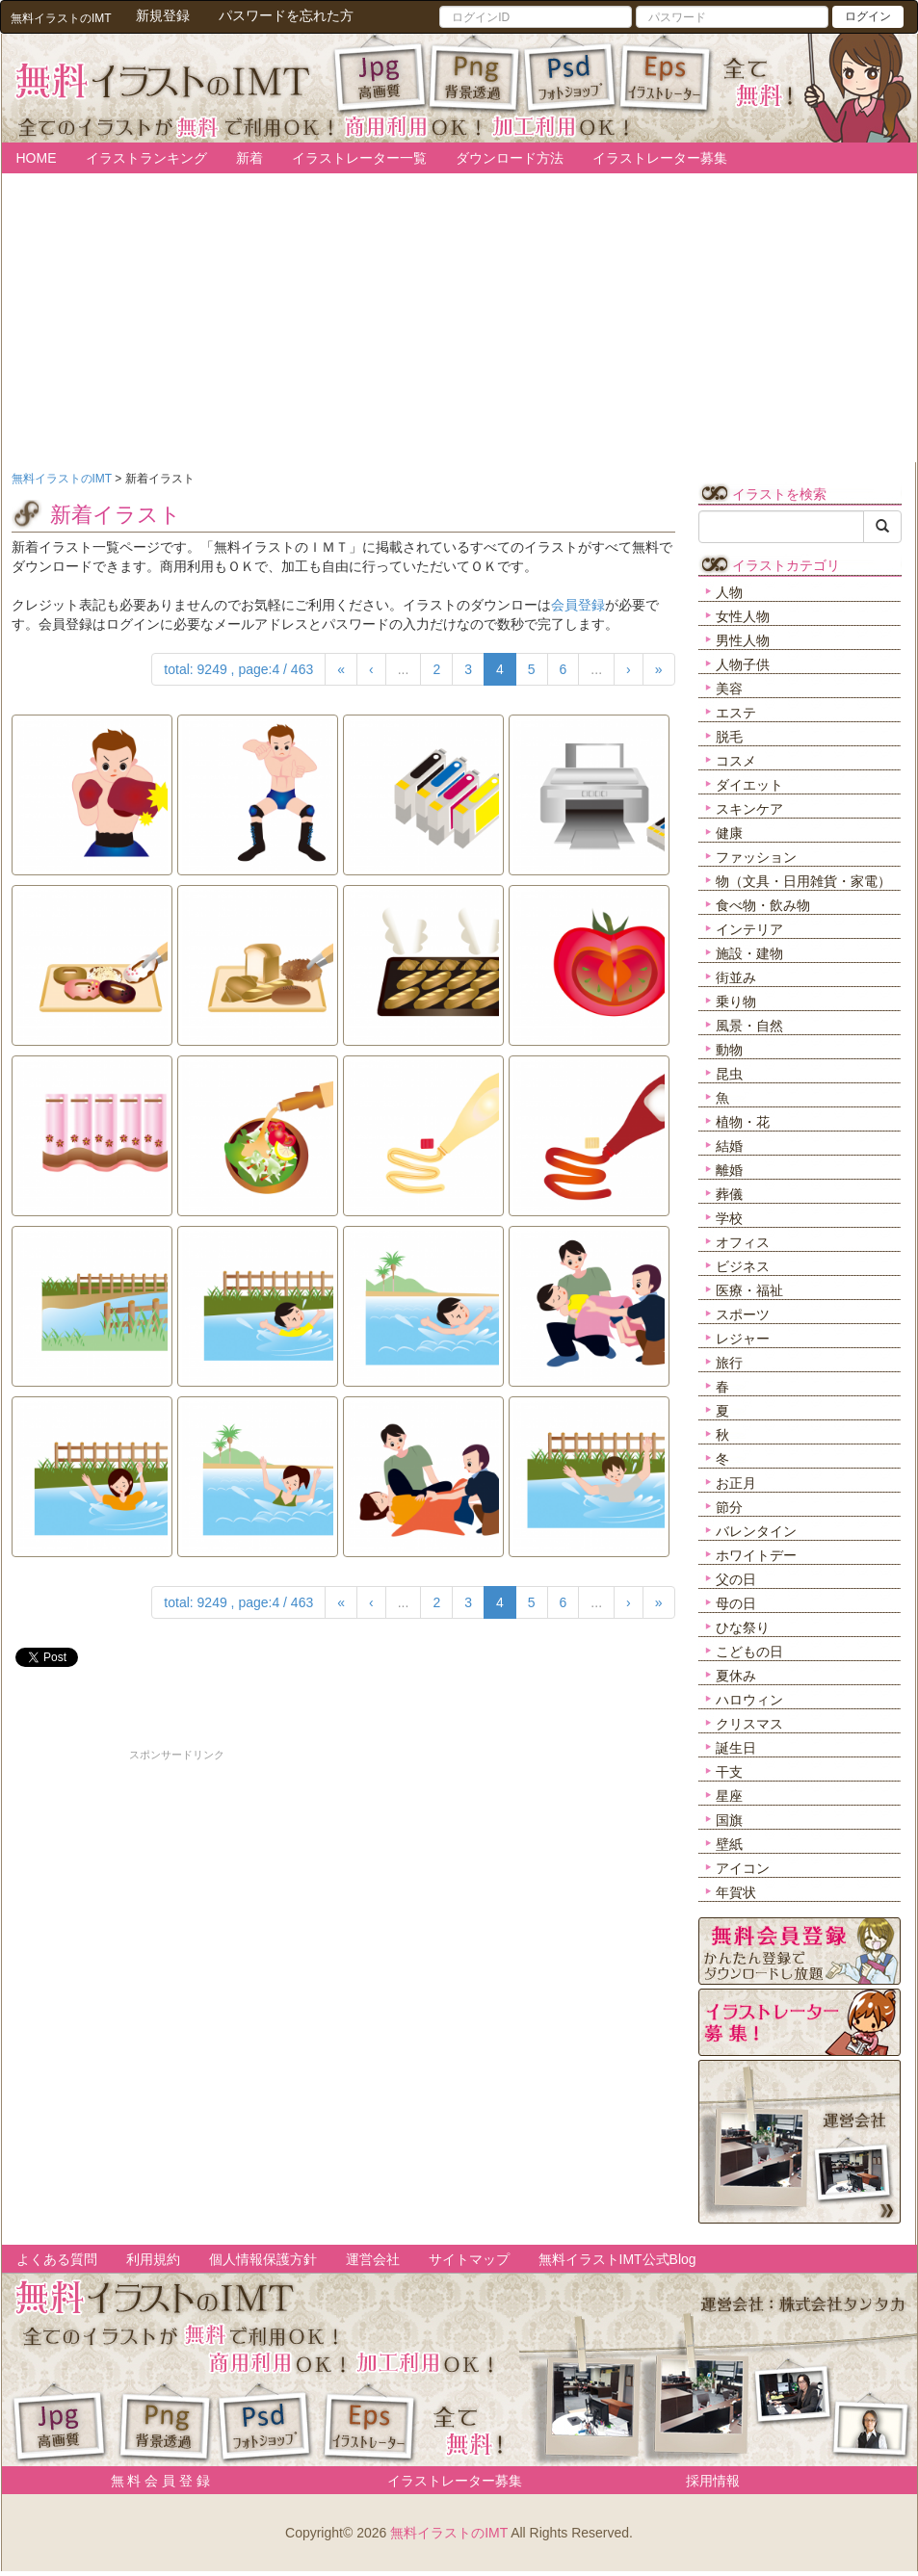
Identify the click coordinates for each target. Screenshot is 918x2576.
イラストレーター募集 (659, 158)
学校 (729, 1218)
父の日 (736, 1579)
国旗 (729, 1820)
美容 (729, 688)
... (403, 669)
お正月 (736, 1483)
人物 (729, 592)
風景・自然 (749, 1025)
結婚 (729, 1146)
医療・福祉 (749, 1290)
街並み (736, 977)
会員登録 (578, 604)
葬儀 (729, 1194)
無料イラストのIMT (449, 2532)
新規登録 (163, 15)
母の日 (736, 1603)
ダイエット (749, 785)
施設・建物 (749, 953)
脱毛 (729, 736)
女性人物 (743, 616)
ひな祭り (743, 1627)
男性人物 (743, 640)
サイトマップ (469, 2259)
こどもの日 (749, 1651)
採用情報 (712, 2480)
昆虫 (729, 1073)
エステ (736, 712)
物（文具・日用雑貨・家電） (803, 881)
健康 (729, 833)
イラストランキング (146, 158)
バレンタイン (756, 1531)
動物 (729, 1049)
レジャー (743, 1338)
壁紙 (729, 1844)
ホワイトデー (756, 1555)
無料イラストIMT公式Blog (617, 2259)
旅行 (729, 1362)
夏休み (736, 1675)
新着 (249, 158)
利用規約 (153, 2259)
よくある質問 (56, 2259)
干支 (729, 1772)
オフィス (743, 1242)
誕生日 (736, 1748)
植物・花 (743, 1122)
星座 (729, 1796)
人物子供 (743, 664)
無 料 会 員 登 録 (153, 2480)
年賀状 (736, 1892)
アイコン (743, 1868)
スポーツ (743, 1314)
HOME (36, 158)
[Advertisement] (177, 1898)
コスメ (736, 760)
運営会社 (373, 2259)
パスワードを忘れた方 (286, 15)
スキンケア (749, 809)
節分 (729, 1507)
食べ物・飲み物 (763, 905)
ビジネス (743, 1266)
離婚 (729, 1170)
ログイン (868, 16)
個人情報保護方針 (263, 2259)
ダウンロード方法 (510, 158)
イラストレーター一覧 (359, 158)
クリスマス (749, 1723)
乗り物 (736, 1001)
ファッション (756, 857)
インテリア (749, 929)
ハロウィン (749, 1699)
